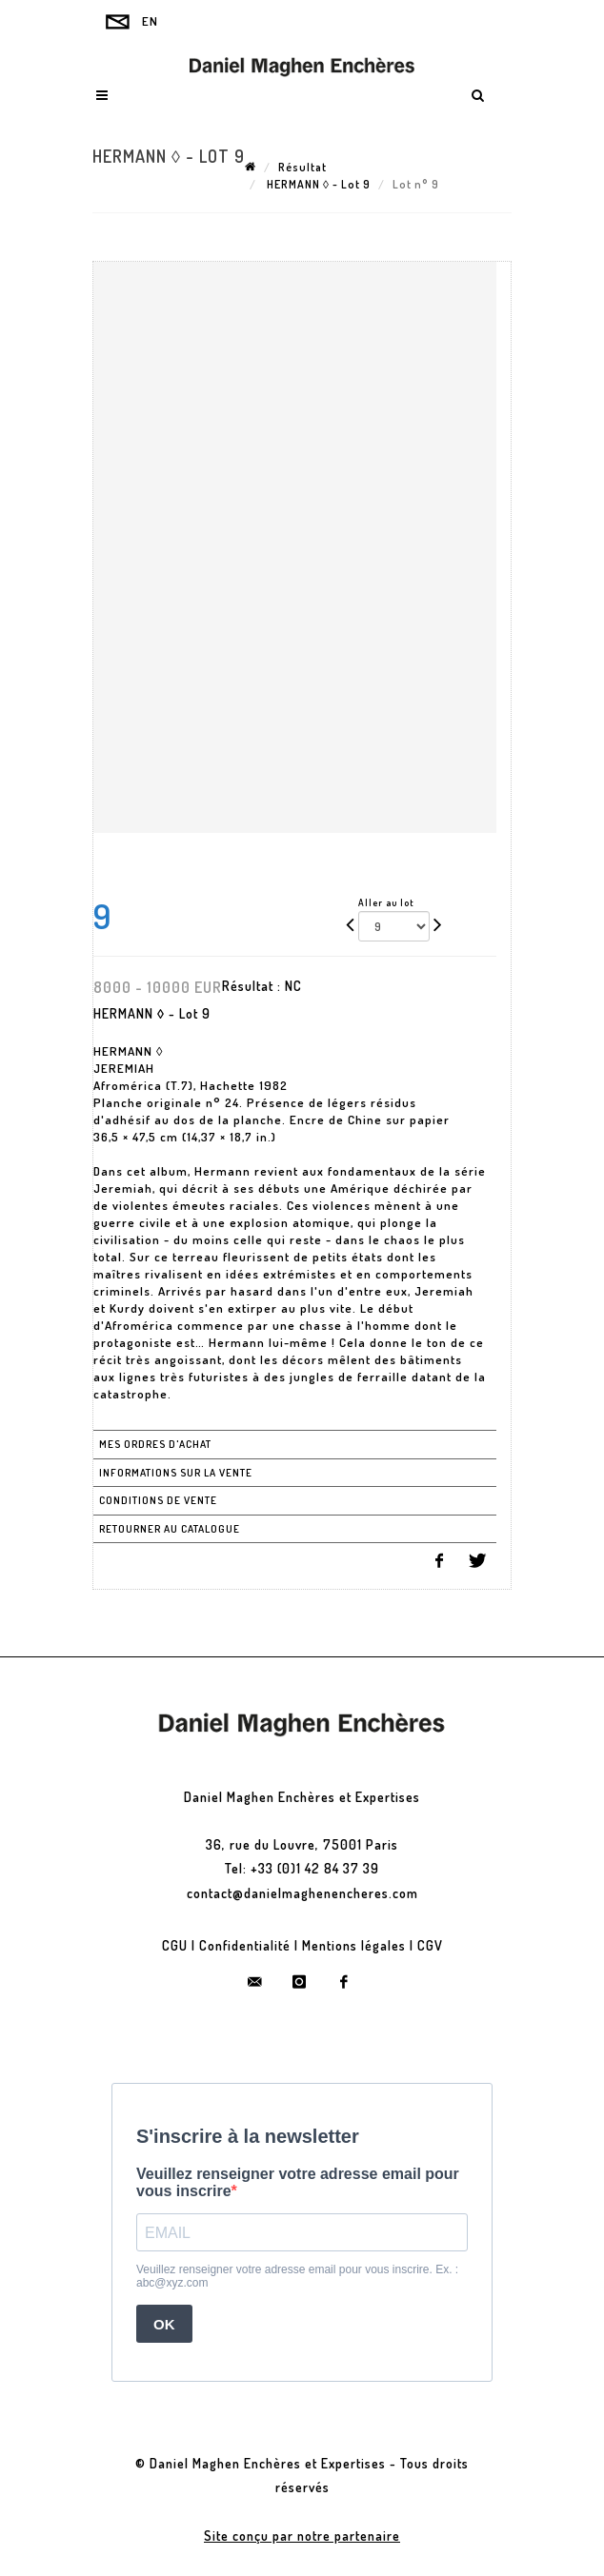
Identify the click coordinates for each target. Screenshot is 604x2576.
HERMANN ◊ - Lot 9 (317, 184)
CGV (430, 1945)
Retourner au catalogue (169, 1529)
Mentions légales (354, 1945)
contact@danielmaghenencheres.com (302, 1893)
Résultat (302, 167)
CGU (175, 1945)
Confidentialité (245, 1945)
